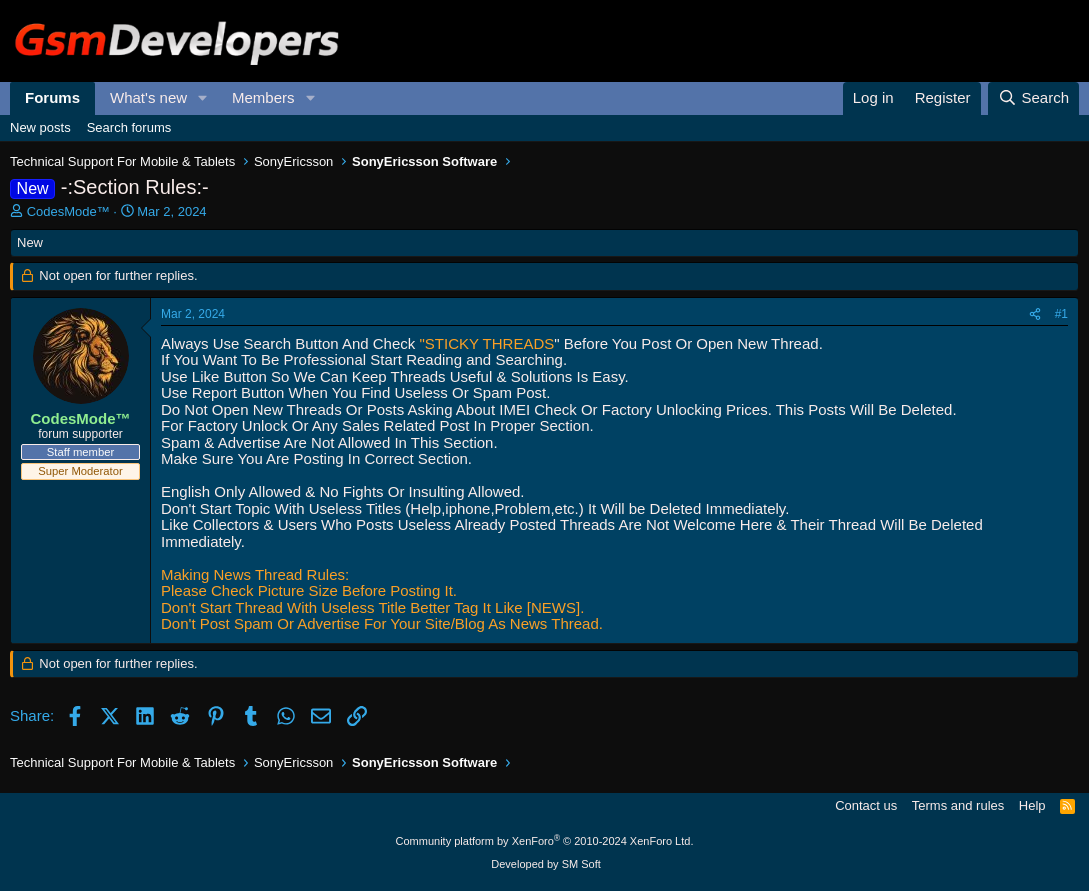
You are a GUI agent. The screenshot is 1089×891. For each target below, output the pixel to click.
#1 (1061, 314)
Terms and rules (958, 805)
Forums (52, 97)
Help (1032, 805)
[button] (203, 98)
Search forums (129, 127)
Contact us (866, 805)
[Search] (1033, 98)
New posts (40, 127)
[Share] (1035, 315)
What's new (148, 97)
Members (263, 97)
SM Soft (581, 864)
